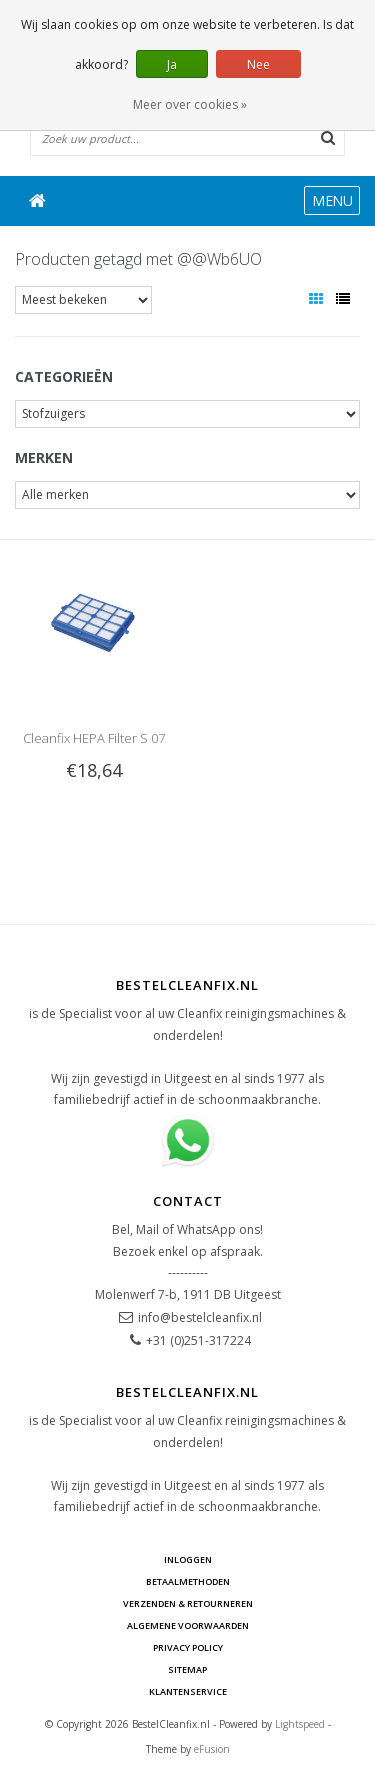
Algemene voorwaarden (188, 1625)
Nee (258, 64)
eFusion (212, 1749)
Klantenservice (188, 1691)
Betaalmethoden (188, 1581)
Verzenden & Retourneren (188, 1603)
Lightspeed (300, 1724)
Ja (172, 64)
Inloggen (188, 1559)
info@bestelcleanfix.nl (200, 1317)
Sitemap (187, 1669)
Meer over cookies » (190, 104)
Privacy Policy (188, 1647)
